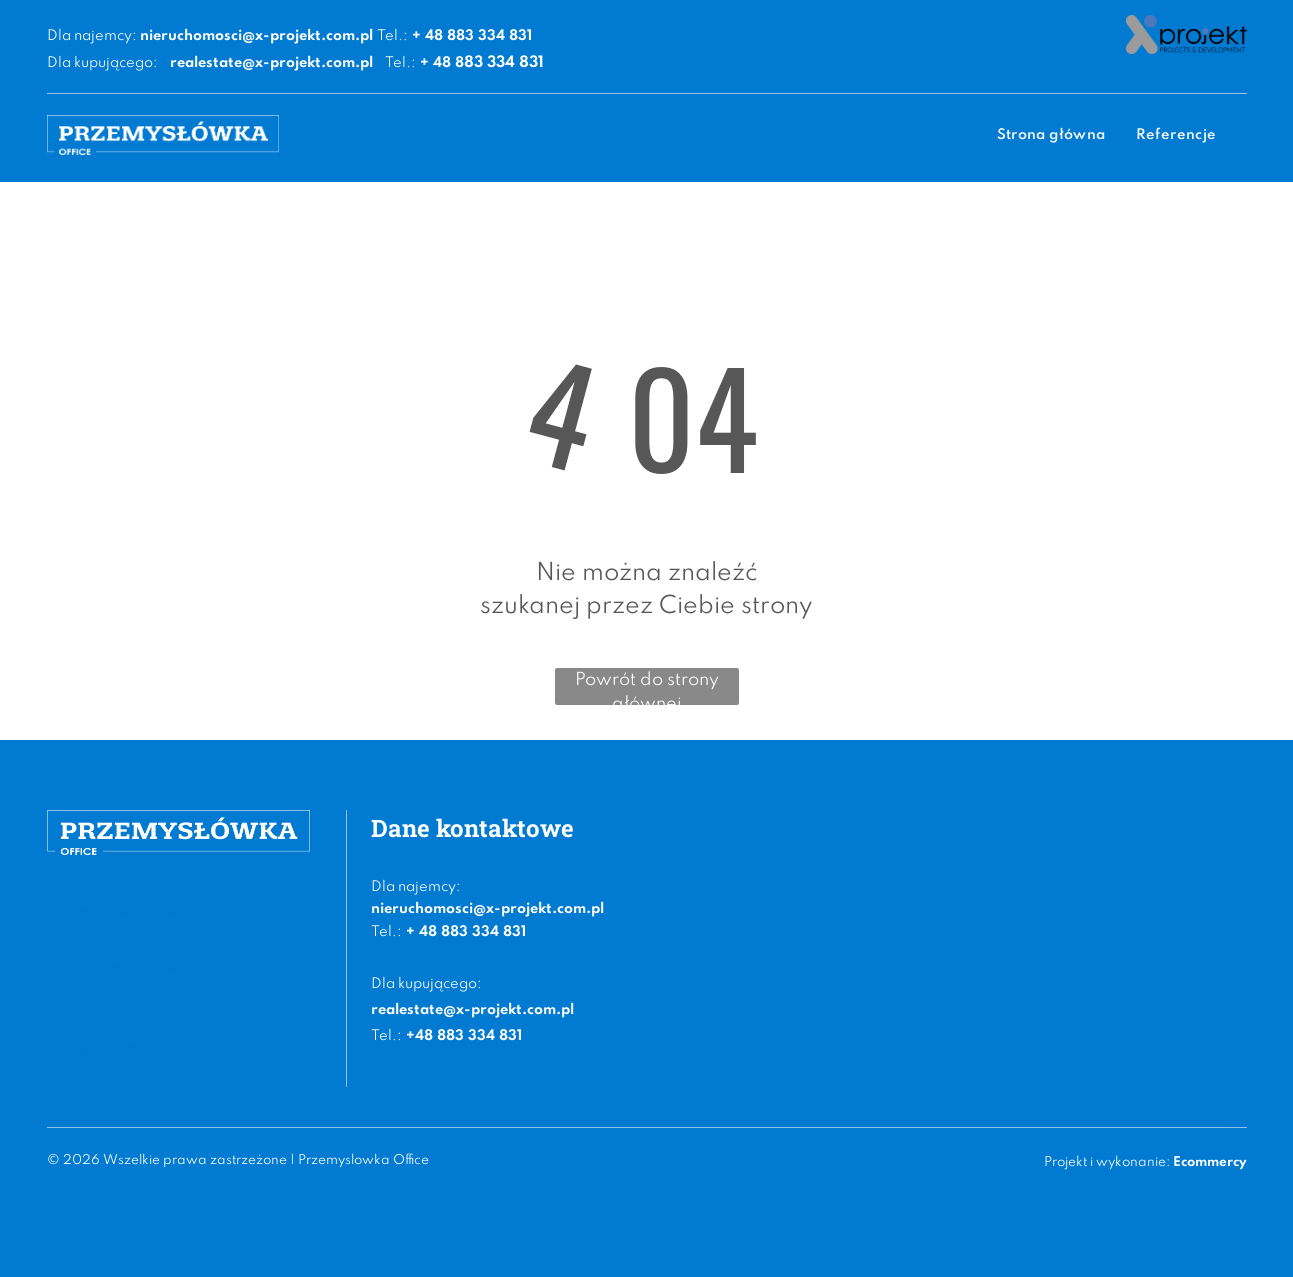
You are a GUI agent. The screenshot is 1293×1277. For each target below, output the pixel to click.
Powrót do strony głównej (647, 688)
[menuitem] (1051, 135)
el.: (390, 932)
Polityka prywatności (117, 1047)
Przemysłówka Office (118, 913)
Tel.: (392, 36)
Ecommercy (1210, 1162)
